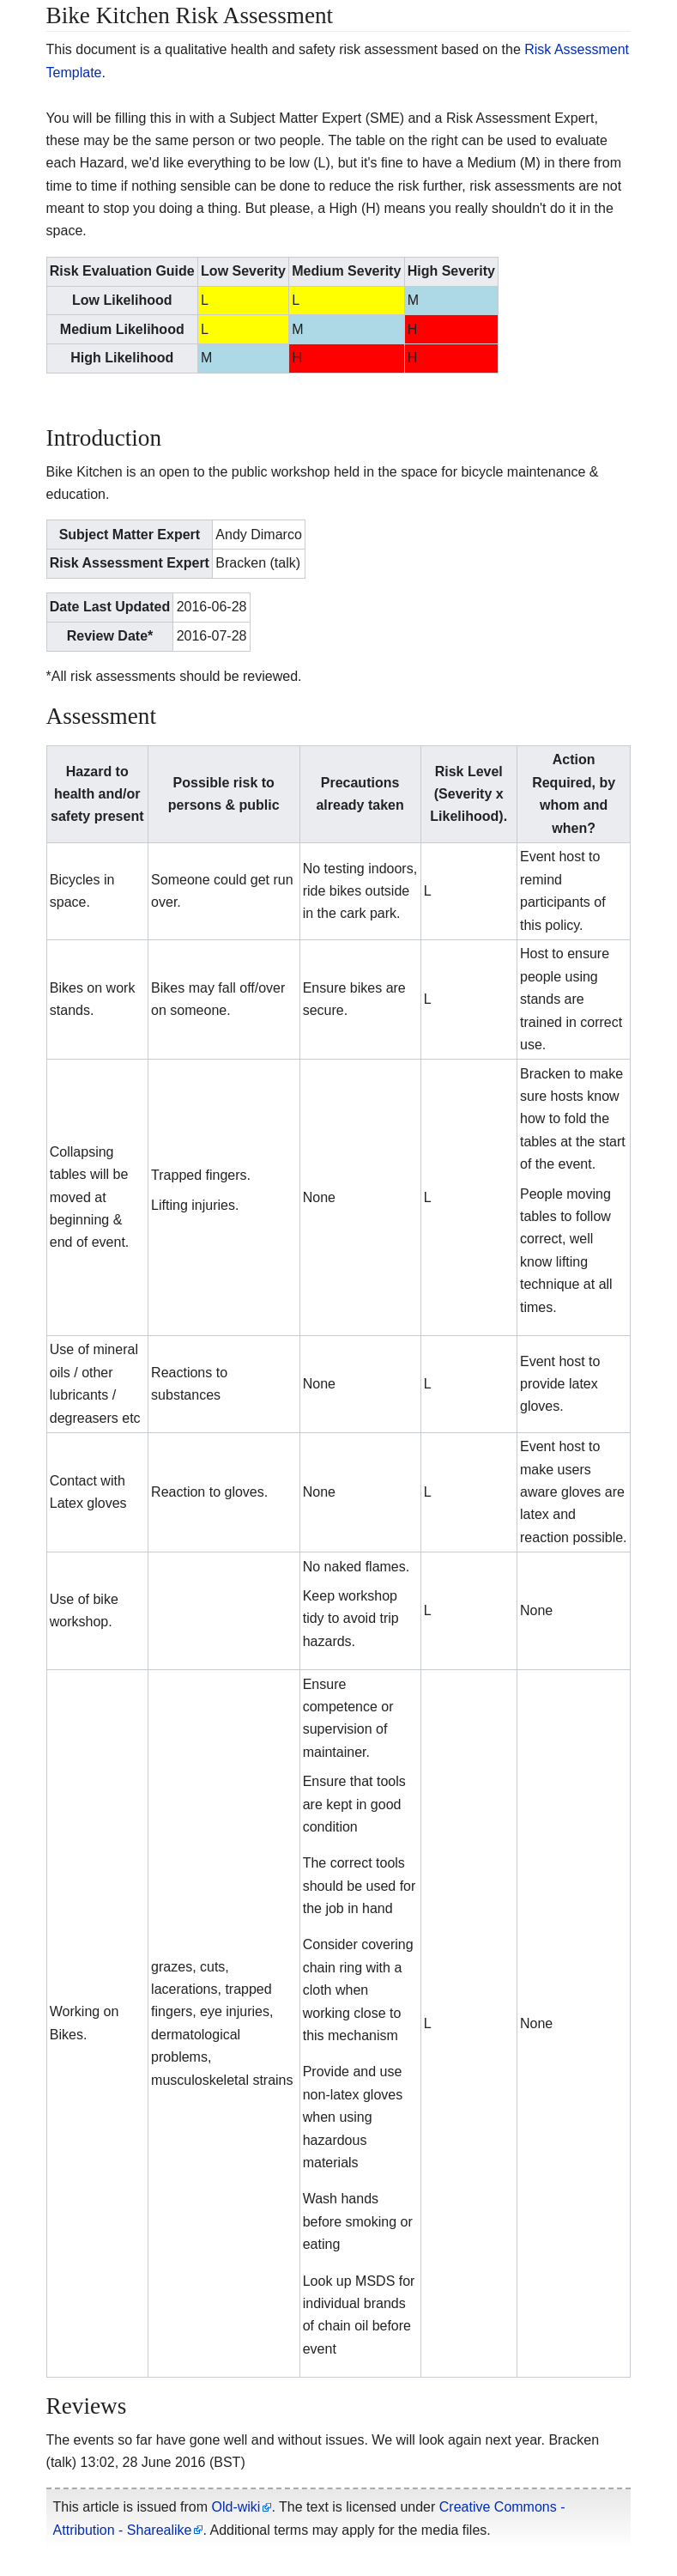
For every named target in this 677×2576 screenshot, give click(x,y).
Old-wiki (236, 2507)
